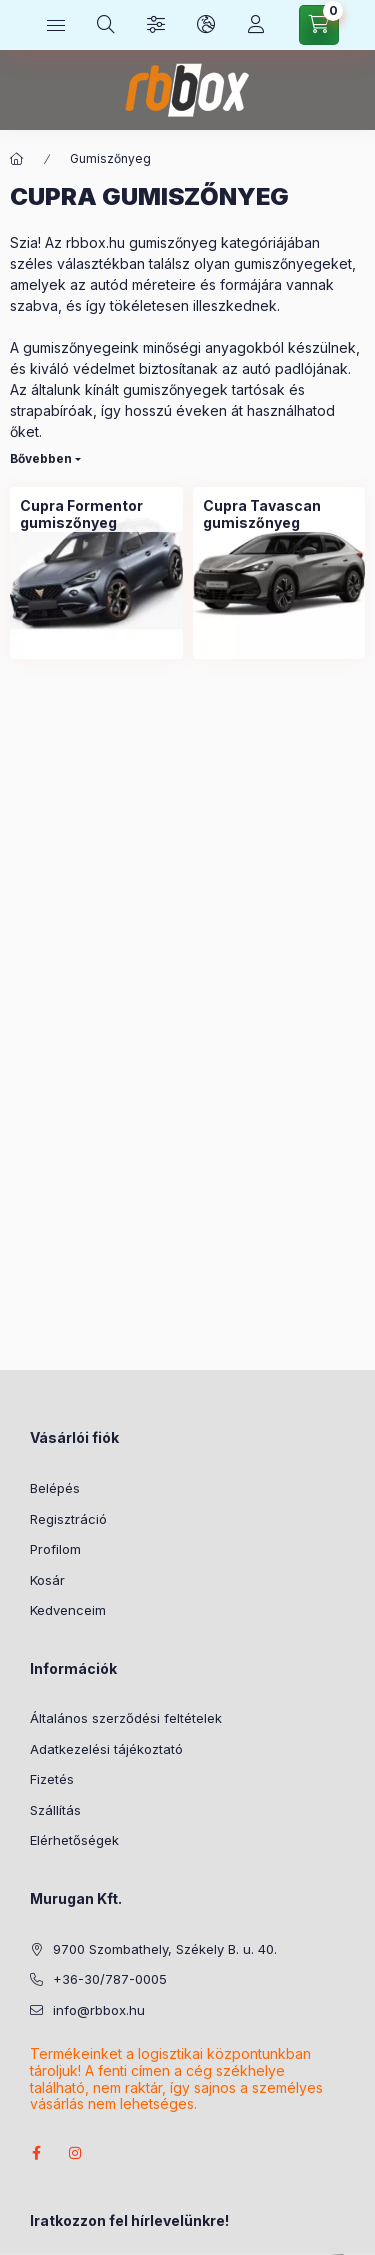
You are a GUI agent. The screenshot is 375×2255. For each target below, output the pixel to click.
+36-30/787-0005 (110, 1979)
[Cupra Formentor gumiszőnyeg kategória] (96, 514)
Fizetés (52, 1779)
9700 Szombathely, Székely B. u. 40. (165, 1949)
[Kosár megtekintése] (319, 25)
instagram (76, 2153)
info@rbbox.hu (99, 2010)
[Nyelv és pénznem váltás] (206, 25)
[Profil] (256, 25)
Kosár (47, 1580)
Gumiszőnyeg (110, 158)
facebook (36, 2153)
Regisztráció (68, 1519)
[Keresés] (106, 25)
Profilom (55, 1549)
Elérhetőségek (74, 1840)
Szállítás (55, 1810)
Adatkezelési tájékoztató (106, 1749)
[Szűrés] (156, 25)
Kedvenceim (68, 1610)
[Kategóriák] (56, 25)
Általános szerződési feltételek (126, 1718)
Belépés (55, 1488)
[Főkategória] (17, 159)
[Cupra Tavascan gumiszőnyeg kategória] (279, 514)
